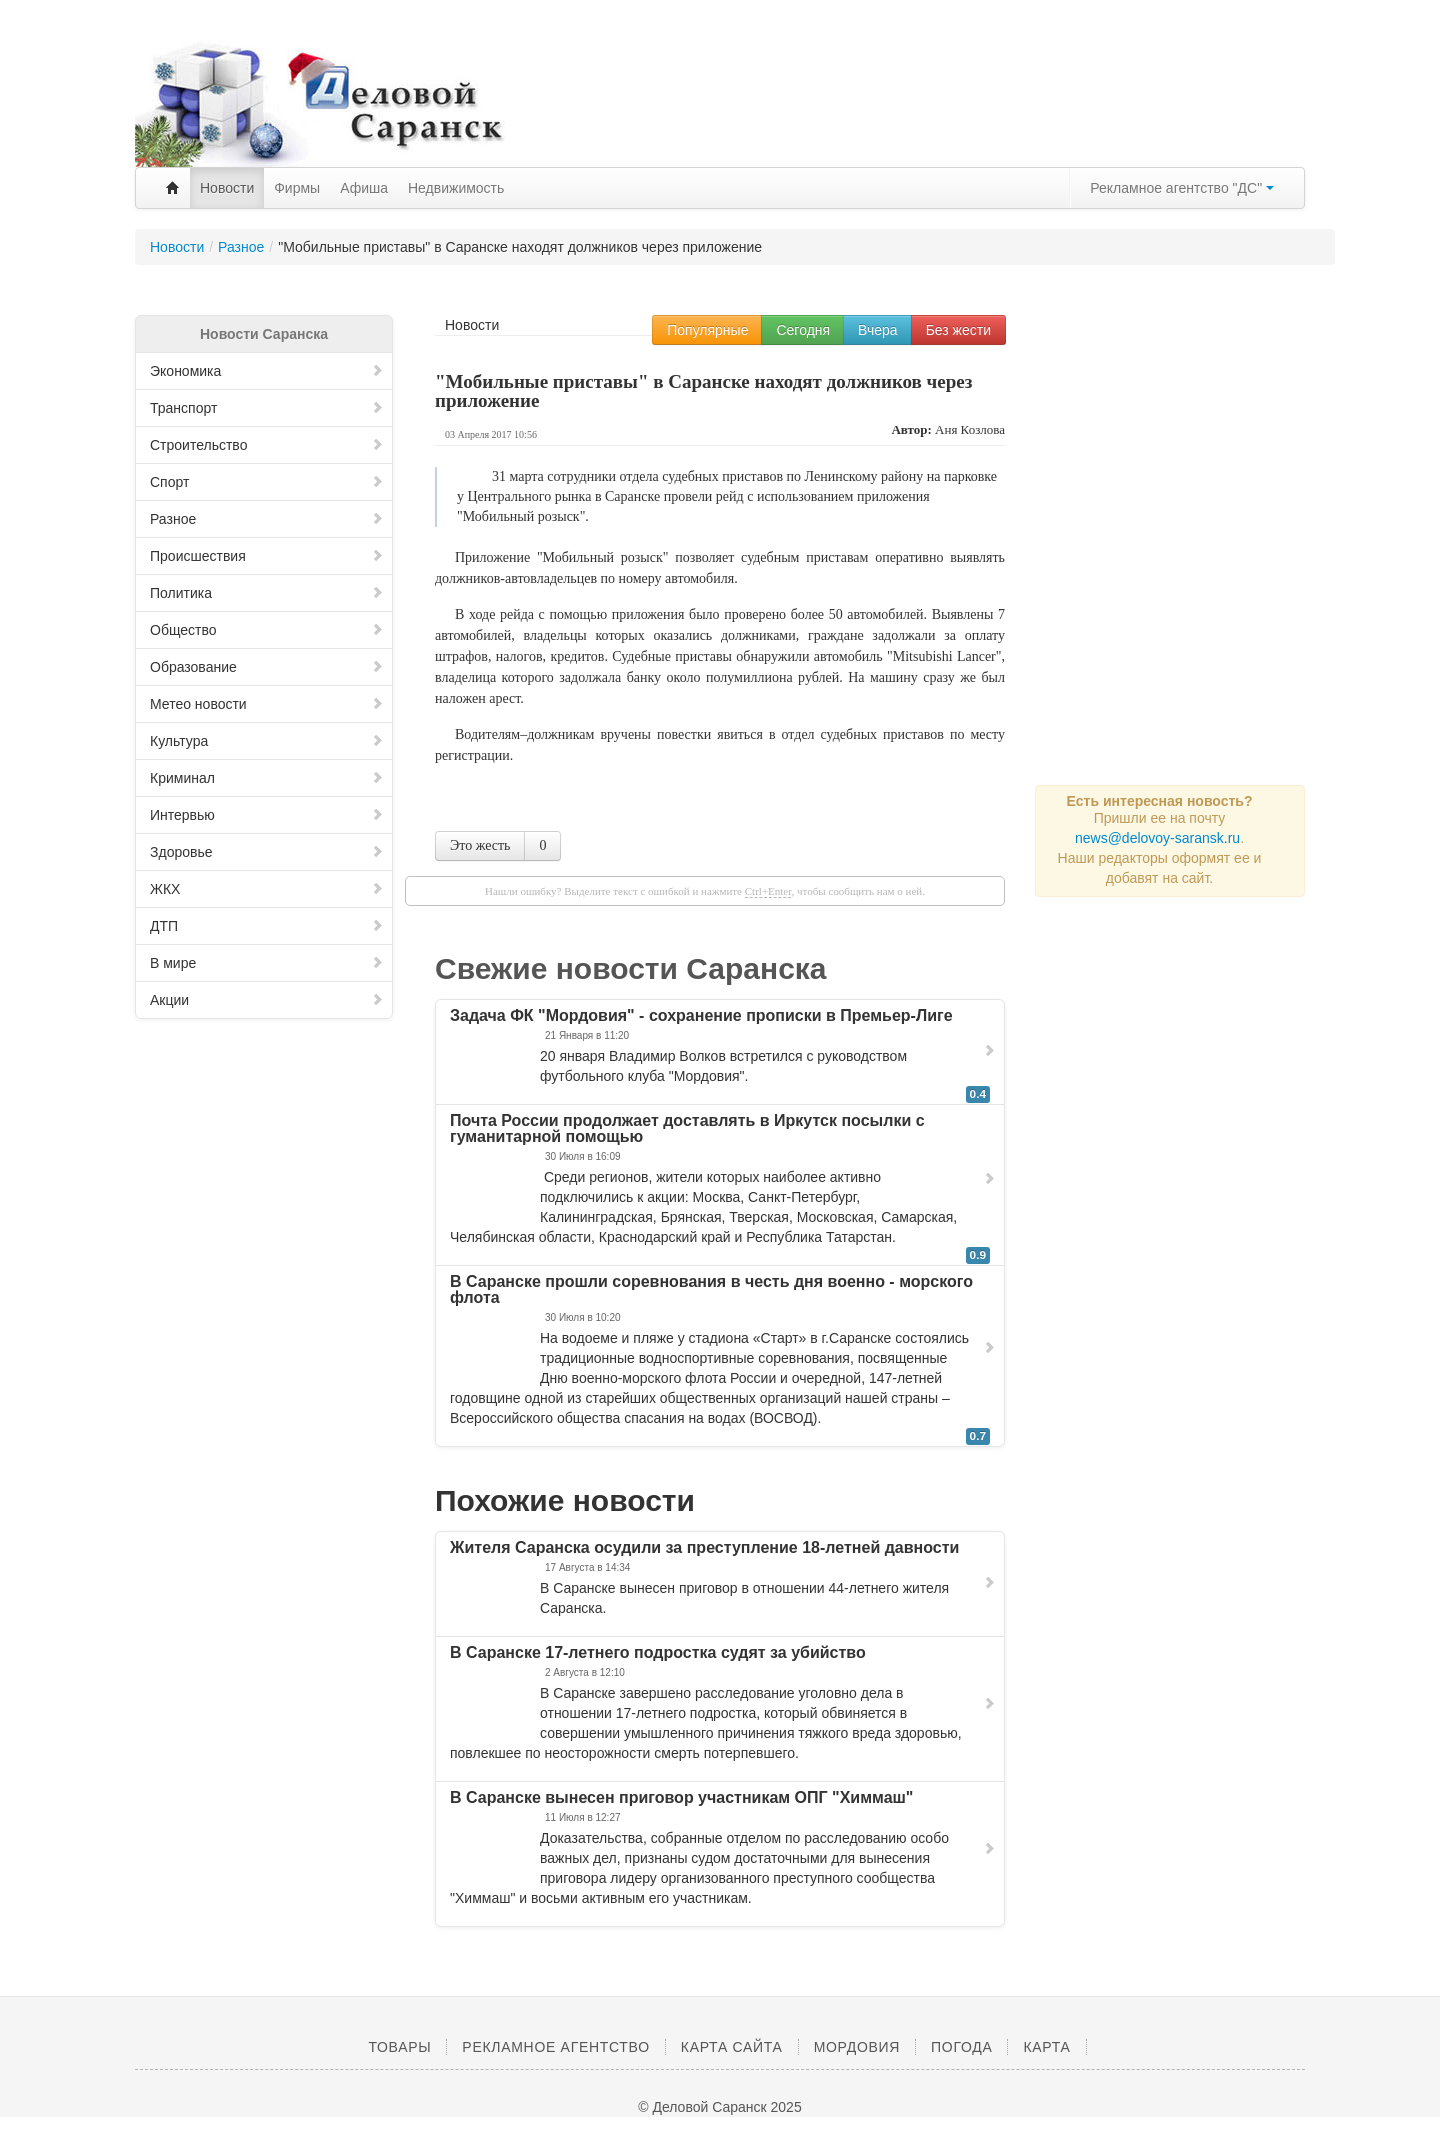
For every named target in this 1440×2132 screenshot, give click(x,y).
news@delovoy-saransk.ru (1157, 838)
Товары (399, 2047)
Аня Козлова (970, 429)
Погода (961, 2047)
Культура (267, 741)
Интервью (267, 815)
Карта (1046, 2047)
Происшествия (267, 556)
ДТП (267, 926)
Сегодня (803, 330)
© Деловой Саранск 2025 (719, 2107)
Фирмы (297, 188)
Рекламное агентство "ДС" (1182, 188)
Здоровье (267, 852)
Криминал (267, 778)
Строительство (267, 445)
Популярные (707, 330)
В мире (267, 963)
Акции (267, 1000)
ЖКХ (267, 889)
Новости (227, 188)
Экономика (267, 371)
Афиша (364, 188)
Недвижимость (456, 188)
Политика (267, 593)
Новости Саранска (264, 334)
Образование (267, 667)
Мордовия (857, 2047)
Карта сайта (732, 2047)
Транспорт (267, 408)
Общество (267, 630)
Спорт (267, 482)
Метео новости (267, 704)
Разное (267, 519)
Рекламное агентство (555, 2047)
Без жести (958, 330)
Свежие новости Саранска (631, 968)
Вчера (878, 330)
